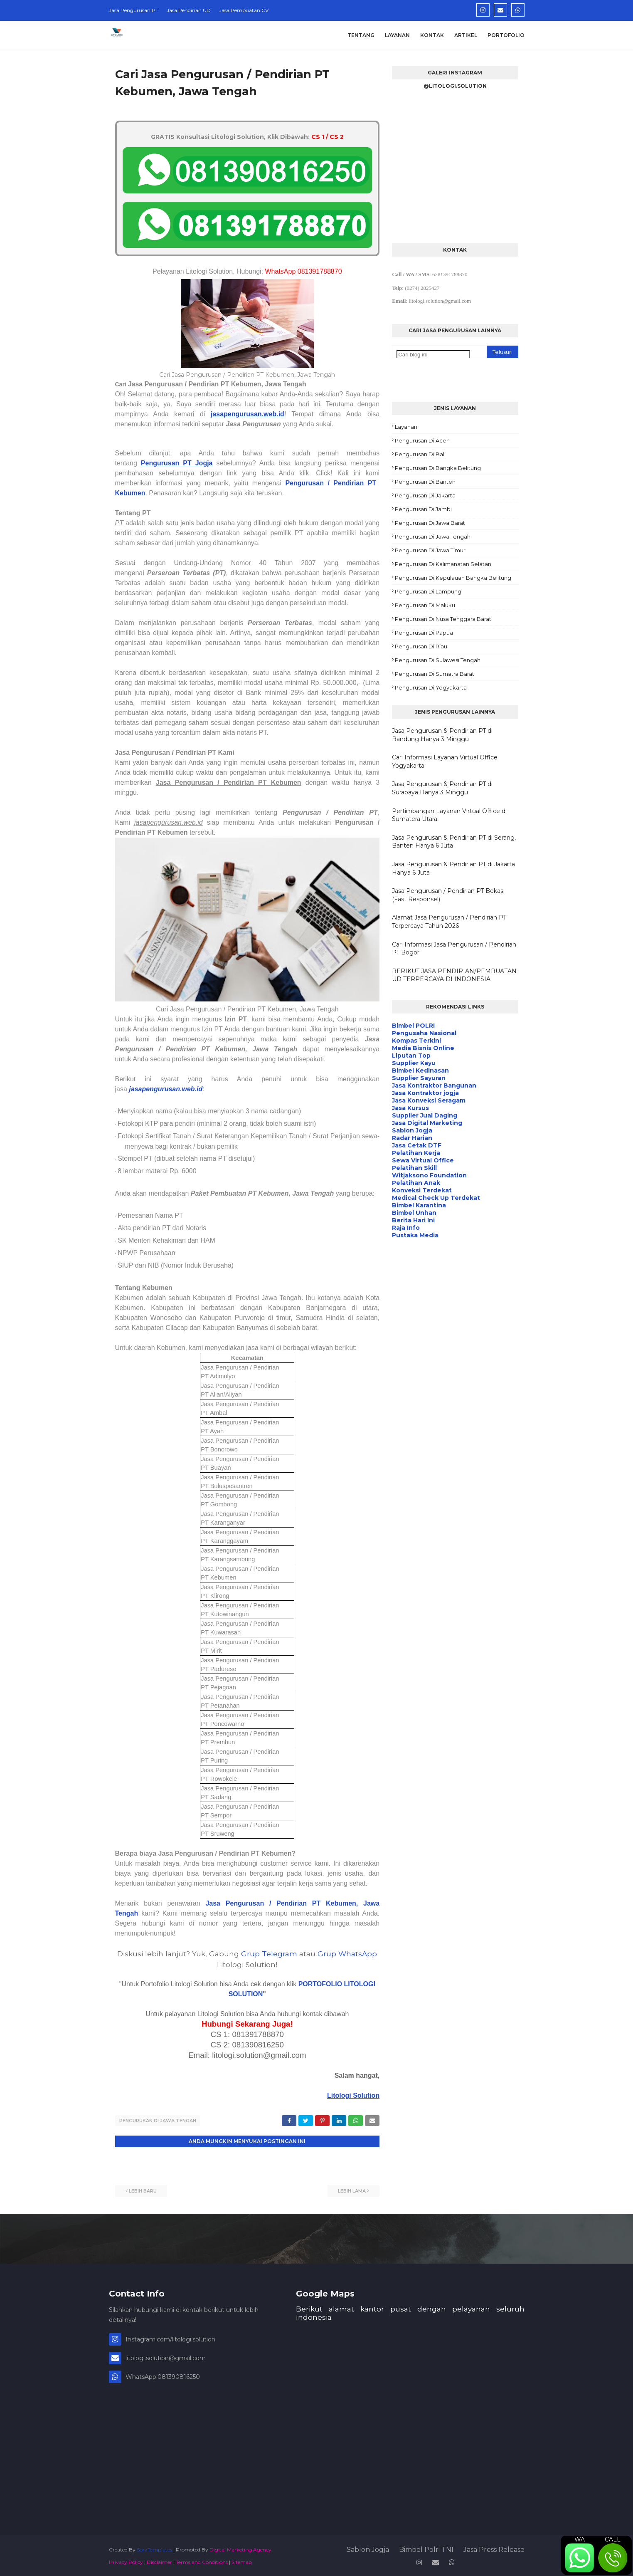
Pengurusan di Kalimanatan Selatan (443, 564)
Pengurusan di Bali (420, 454)
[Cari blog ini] (433, 354)
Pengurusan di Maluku (425, 605)
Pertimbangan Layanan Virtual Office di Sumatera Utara (449, 815)
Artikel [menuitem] (465, 35)
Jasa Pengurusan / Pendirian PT (265, 1903)
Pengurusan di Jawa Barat (430, 522)
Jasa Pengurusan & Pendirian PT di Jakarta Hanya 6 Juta (453, 868)
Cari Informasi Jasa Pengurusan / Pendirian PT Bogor (454, 949)
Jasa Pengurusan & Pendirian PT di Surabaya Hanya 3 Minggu (442, 788)
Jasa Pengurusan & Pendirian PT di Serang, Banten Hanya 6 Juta (454, 842)
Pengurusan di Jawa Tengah (157, 2121)
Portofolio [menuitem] (506, 35)
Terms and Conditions (202, 2561)
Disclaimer (159, 2561)
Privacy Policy (126, 2561)
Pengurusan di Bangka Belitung (438, 468)
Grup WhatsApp (347, 1953)
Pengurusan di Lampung (428, 591)
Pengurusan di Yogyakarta (431, 687)
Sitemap (242, 2561)
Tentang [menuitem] (360, 35)
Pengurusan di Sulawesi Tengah (437, 660)
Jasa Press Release (494, 2548)
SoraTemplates (154, 2548)
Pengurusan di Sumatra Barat (434, 673)
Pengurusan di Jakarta (425, 495)
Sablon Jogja (368, 2548)
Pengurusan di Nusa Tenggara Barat (443, 619)
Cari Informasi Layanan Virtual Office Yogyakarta (445, 761)
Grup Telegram (269, 1953)
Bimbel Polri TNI (426, 2548)
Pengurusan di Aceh (422, 440)
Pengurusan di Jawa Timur (430, 550)
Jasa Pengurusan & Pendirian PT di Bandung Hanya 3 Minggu (442, 735)
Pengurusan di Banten (425, 481)
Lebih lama (352, 2190)
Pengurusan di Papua (424, 632)
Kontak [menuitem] (432, 35)
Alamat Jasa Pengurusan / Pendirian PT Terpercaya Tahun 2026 (449, 922)
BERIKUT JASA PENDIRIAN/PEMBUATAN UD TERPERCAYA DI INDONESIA (454, 975)
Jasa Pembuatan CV (243, 10)
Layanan (406, 426)
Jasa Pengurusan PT (133, 10)
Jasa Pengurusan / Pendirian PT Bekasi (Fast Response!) (448, 895)
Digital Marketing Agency (240, 2548)
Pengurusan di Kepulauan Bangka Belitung (453, 577)
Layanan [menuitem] (397, 35)
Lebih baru (143, 2190)
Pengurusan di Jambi (423, 509)
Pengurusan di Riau (421, 646)
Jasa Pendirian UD (189, 10)
